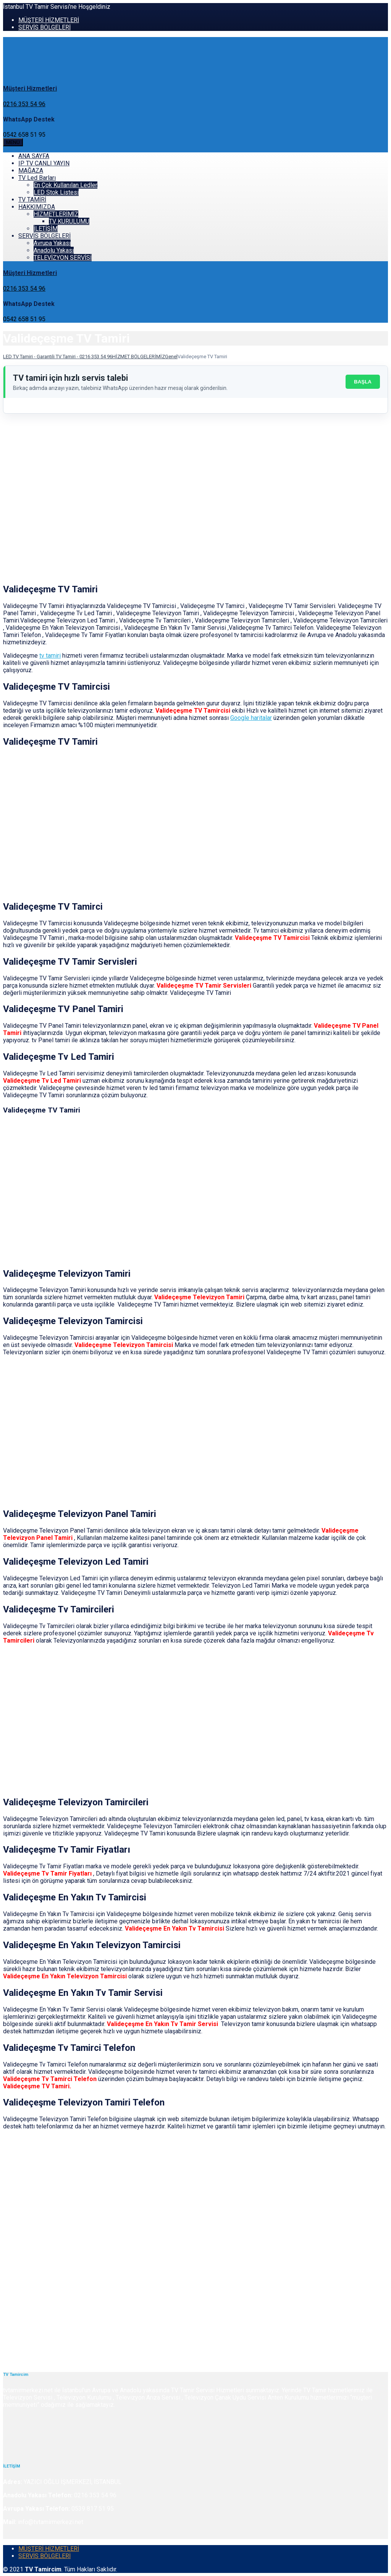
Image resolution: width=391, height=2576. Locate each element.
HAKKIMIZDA (36, 206)
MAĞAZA (30, 170)
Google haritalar (251, 717)
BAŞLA (363, 382)
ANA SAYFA (33, 156)
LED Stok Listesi (56, 192)
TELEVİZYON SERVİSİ (63, 257)
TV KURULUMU (69, 221)
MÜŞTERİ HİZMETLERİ (48, 20)
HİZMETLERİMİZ (56, 214)
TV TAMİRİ (32, 199)
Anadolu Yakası (54, 250)
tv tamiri (50, 655)
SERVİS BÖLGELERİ (44, 27)
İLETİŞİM (46, 228)
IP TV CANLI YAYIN (43, 163)
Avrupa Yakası (52, 243)
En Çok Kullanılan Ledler (65, 185)
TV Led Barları (37, 177)
